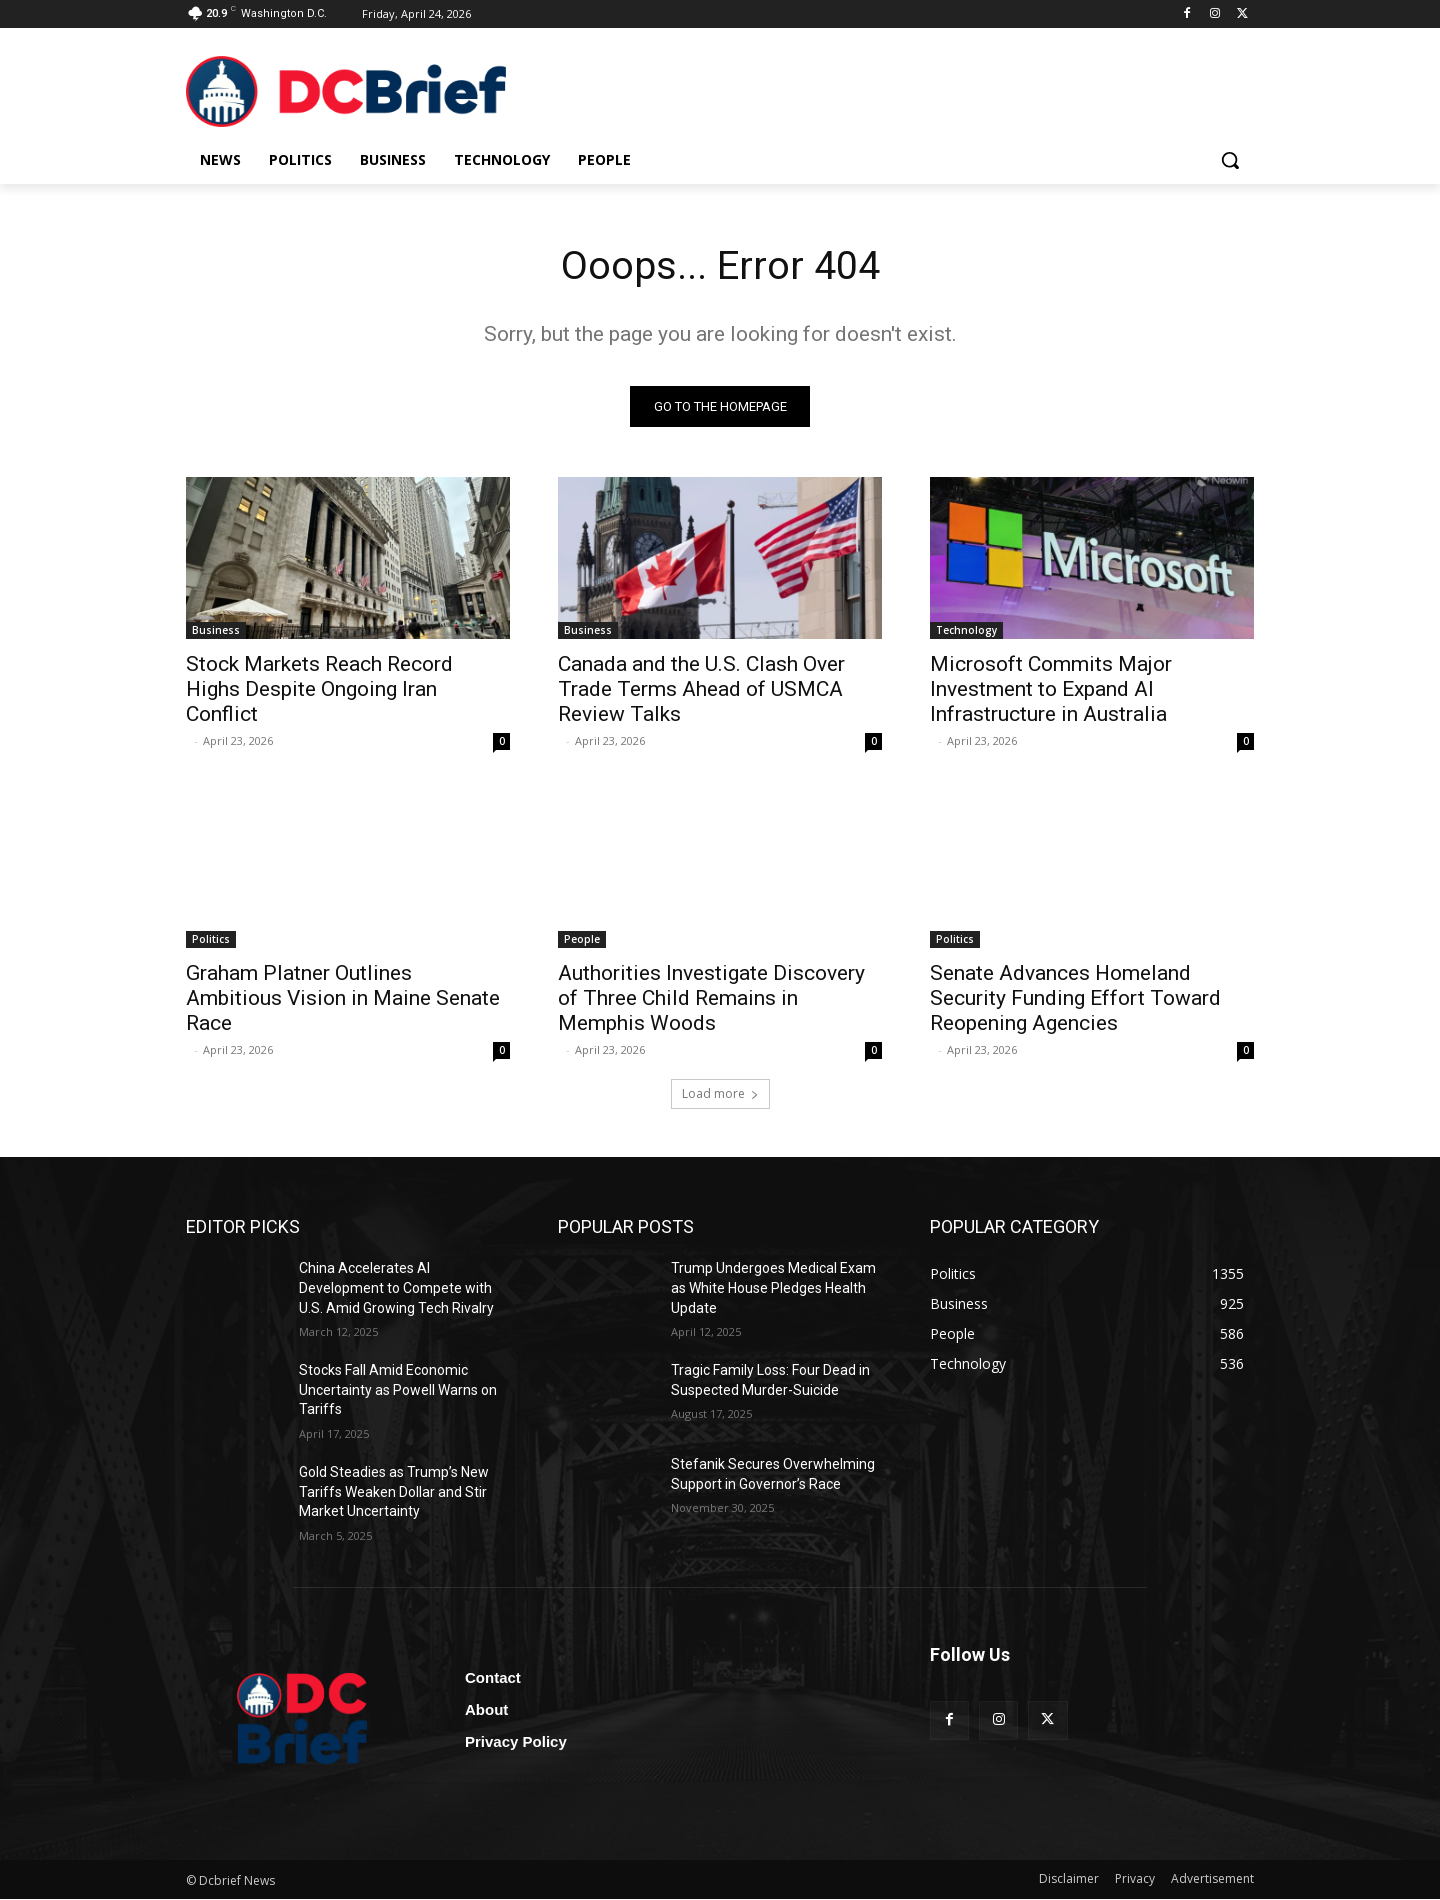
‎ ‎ (187, 741)
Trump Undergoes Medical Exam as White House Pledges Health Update (773, 1288)
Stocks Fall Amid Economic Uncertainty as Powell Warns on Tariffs (398, 1390)
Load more (720, 1094)
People (582, 940)
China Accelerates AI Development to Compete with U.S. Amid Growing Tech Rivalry (396, 1288)
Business (216, 631)
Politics (211, 940)
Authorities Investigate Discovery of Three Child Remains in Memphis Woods (711, 999)
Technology (966, 631)
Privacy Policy (516, 1742)
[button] (1230, 160)
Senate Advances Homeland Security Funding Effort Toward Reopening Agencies (1075, 999)
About (486, 1710)
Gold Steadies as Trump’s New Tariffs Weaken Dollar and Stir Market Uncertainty (394, 1492)
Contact (493, 1678)
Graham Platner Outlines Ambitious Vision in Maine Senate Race (343, 999)
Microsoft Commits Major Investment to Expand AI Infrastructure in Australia (1051, 690)
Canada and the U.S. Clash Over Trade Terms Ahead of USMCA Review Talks (701, 690)
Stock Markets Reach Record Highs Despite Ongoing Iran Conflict (319, 690)
